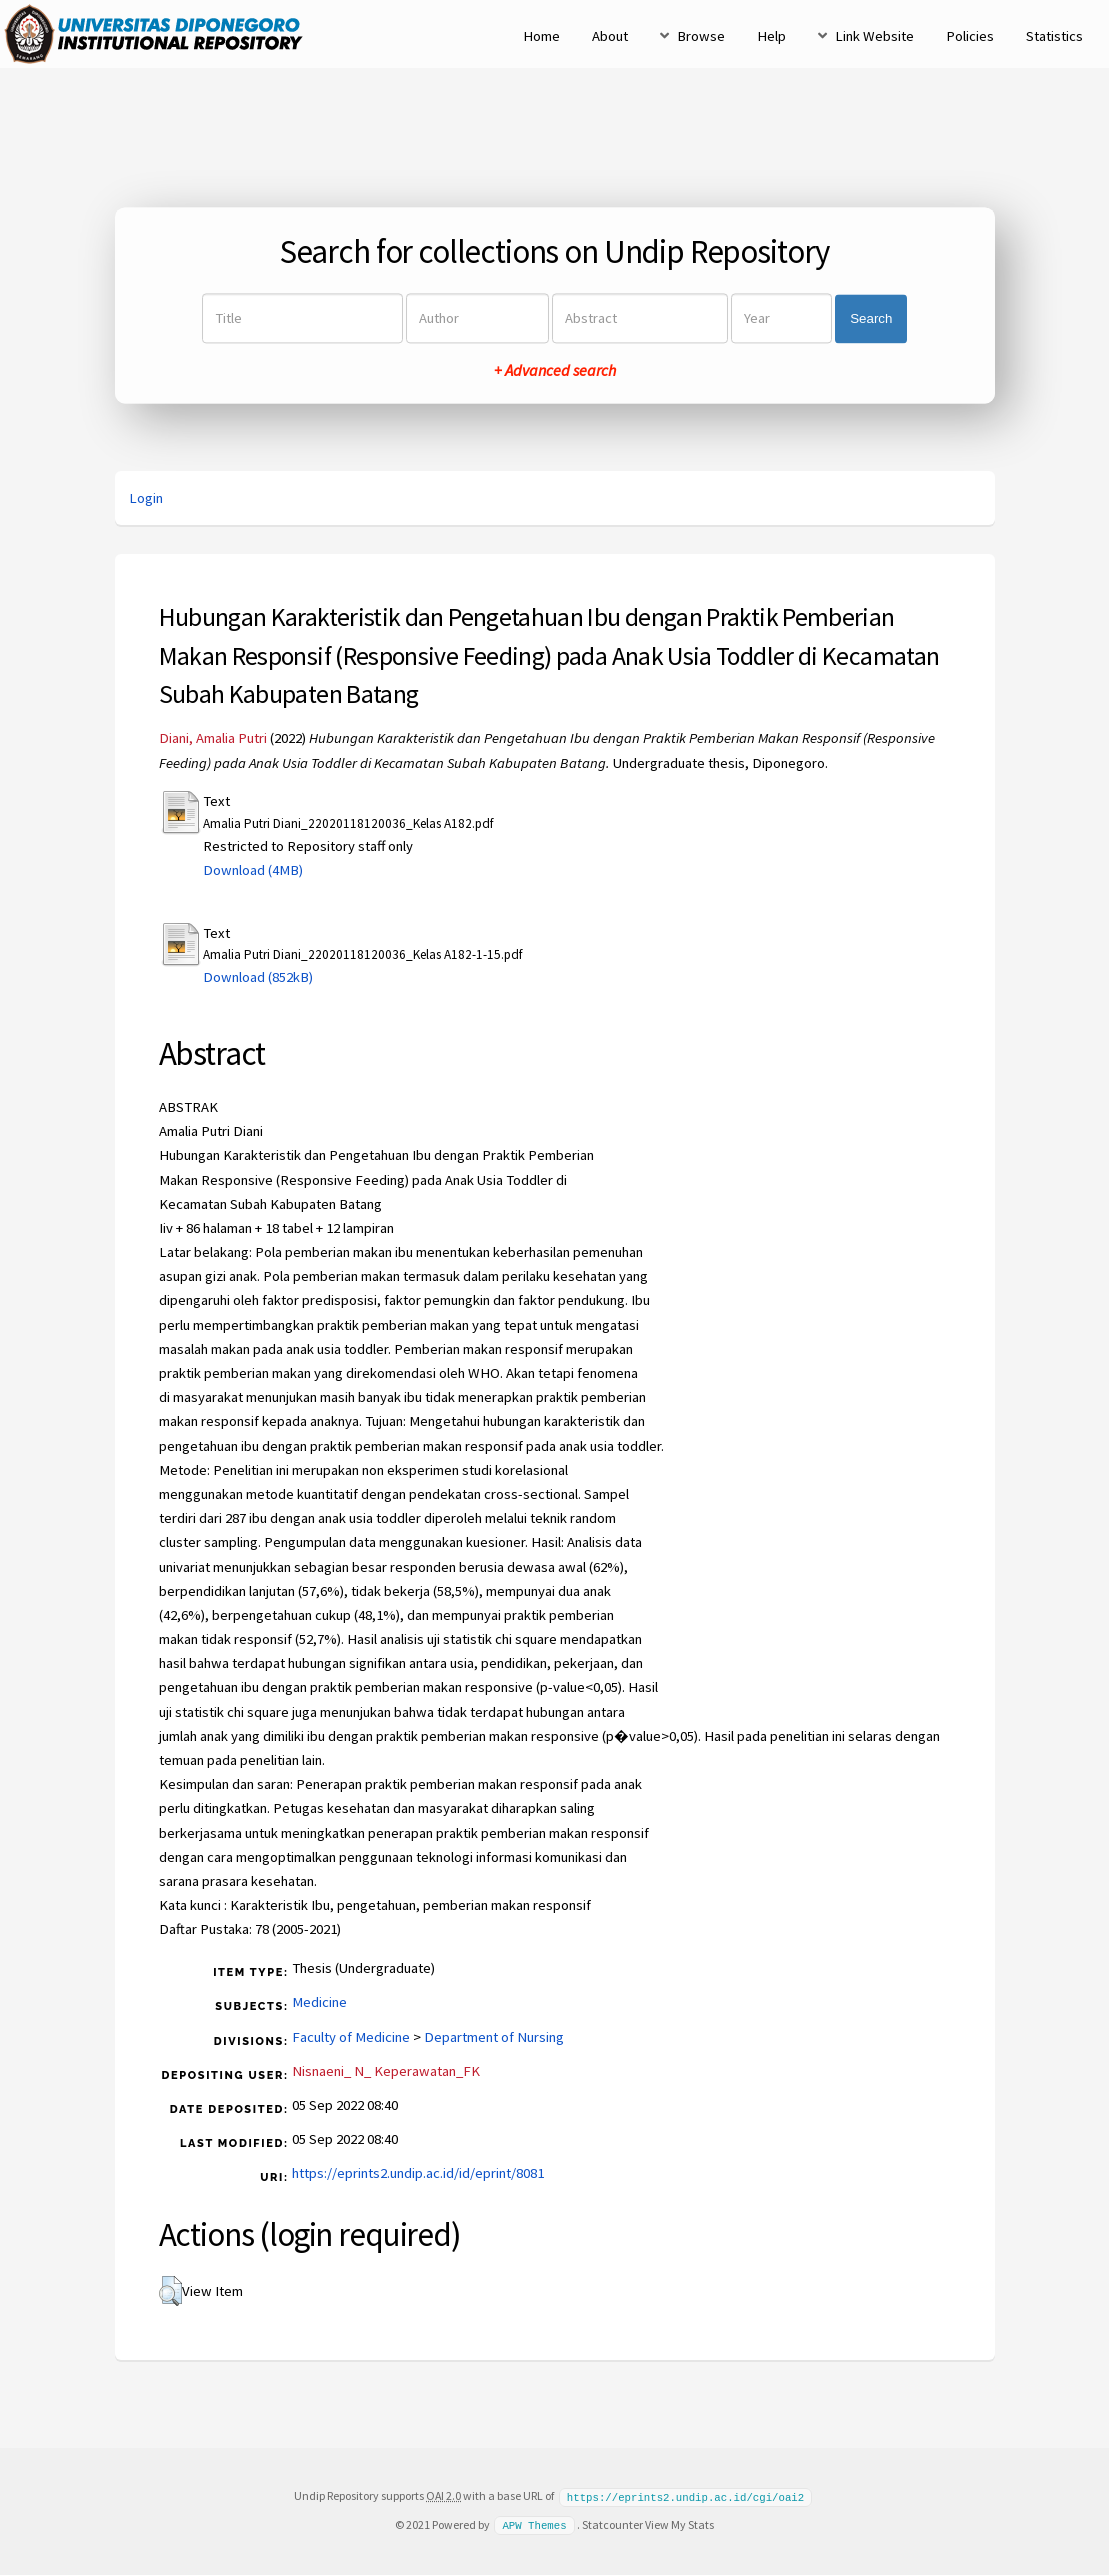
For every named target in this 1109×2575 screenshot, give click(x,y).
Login (146, 498)
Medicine (319, 2002)
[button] (170, 2291)
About (610, 36)
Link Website (874, 36)
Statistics (1054, 36)
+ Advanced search (555, 371)
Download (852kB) (258, 977)
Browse (701, 36)
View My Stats (679, 2523)
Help (771, 36)
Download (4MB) (253, 870)
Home (541, 36)
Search (871, 318)
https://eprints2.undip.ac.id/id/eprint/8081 (418, 2173)
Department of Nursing (494, 2037)
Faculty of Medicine (351, 2037)
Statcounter (612, 2523)
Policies (970, 36)
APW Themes (534, 2524)
